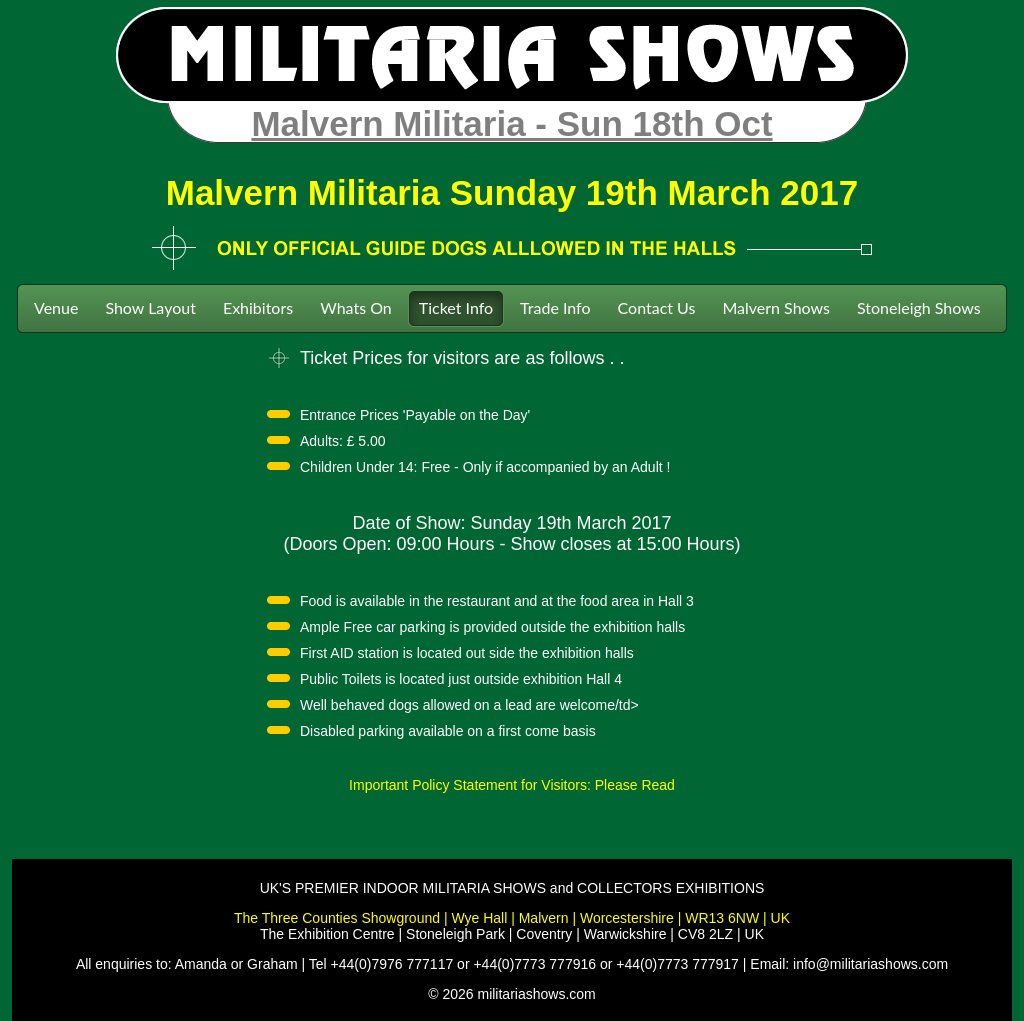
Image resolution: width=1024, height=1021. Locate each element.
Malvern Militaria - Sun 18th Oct (511, 123)
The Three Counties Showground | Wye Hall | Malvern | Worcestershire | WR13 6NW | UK (512, 918)
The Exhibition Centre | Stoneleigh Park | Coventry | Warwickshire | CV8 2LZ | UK (512, 934)
